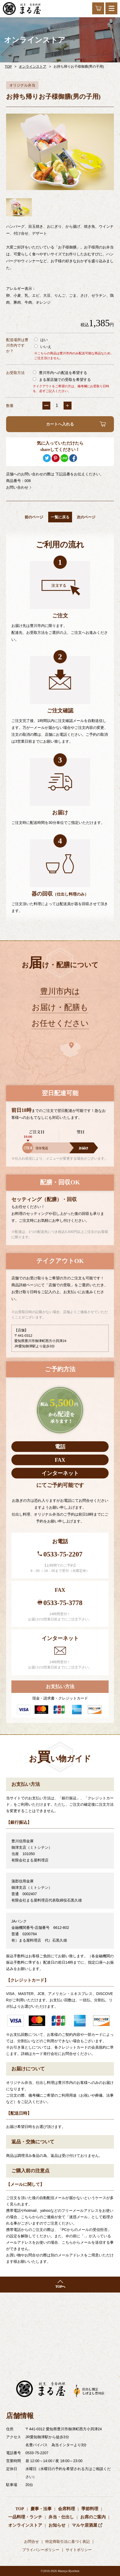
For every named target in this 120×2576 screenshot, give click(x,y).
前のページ (34, 517)
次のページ (86, 517)
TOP (8, 66)
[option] (60, 152)
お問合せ (31, 2542)
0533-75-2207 (62, 1554)
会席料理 (66, 2508)
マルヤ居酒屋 (84, 2525)
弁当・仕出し (61, 2517)
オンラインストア (32, 66)
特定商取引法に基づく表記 (67, 2542)
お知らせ (56, 2525)
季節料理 (89, 2508)
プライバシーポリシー (40, 2550)
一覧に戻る (60, 517)
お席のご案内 (93, 2517)
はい (41, 340)
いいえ (42, 347)
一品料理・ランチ (25, 2517)
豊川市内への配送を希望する (60, 373)
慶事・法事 (41, 2508)
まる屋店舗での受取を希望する (62, 379)
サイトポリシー (79, 2550)
